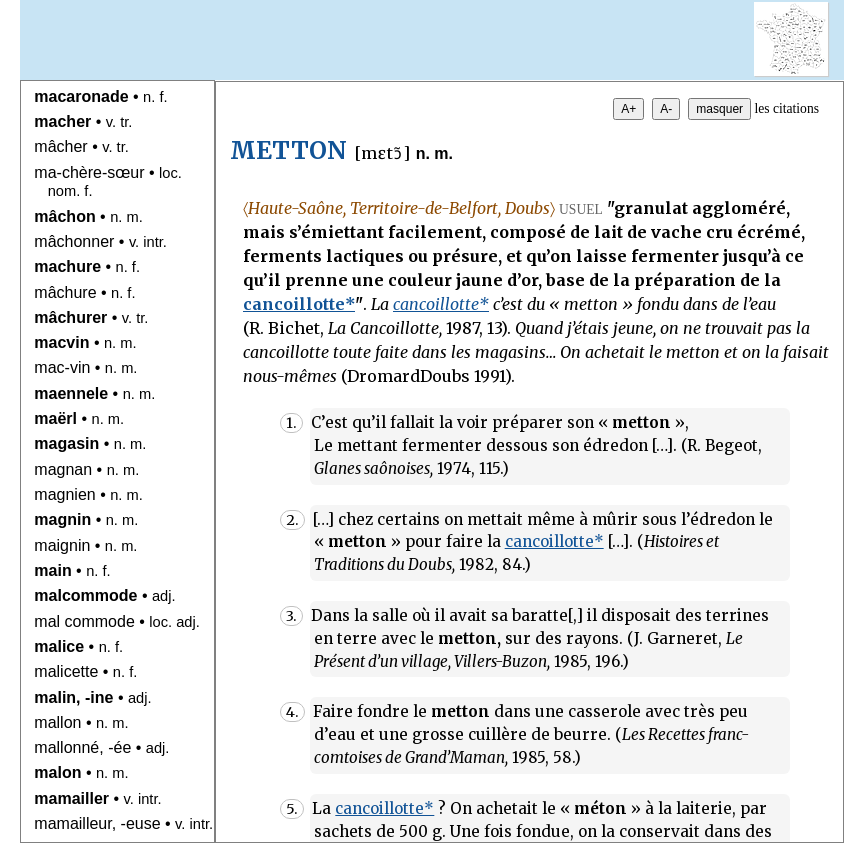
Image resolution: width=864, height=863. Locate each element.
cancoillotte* (299, 304)
